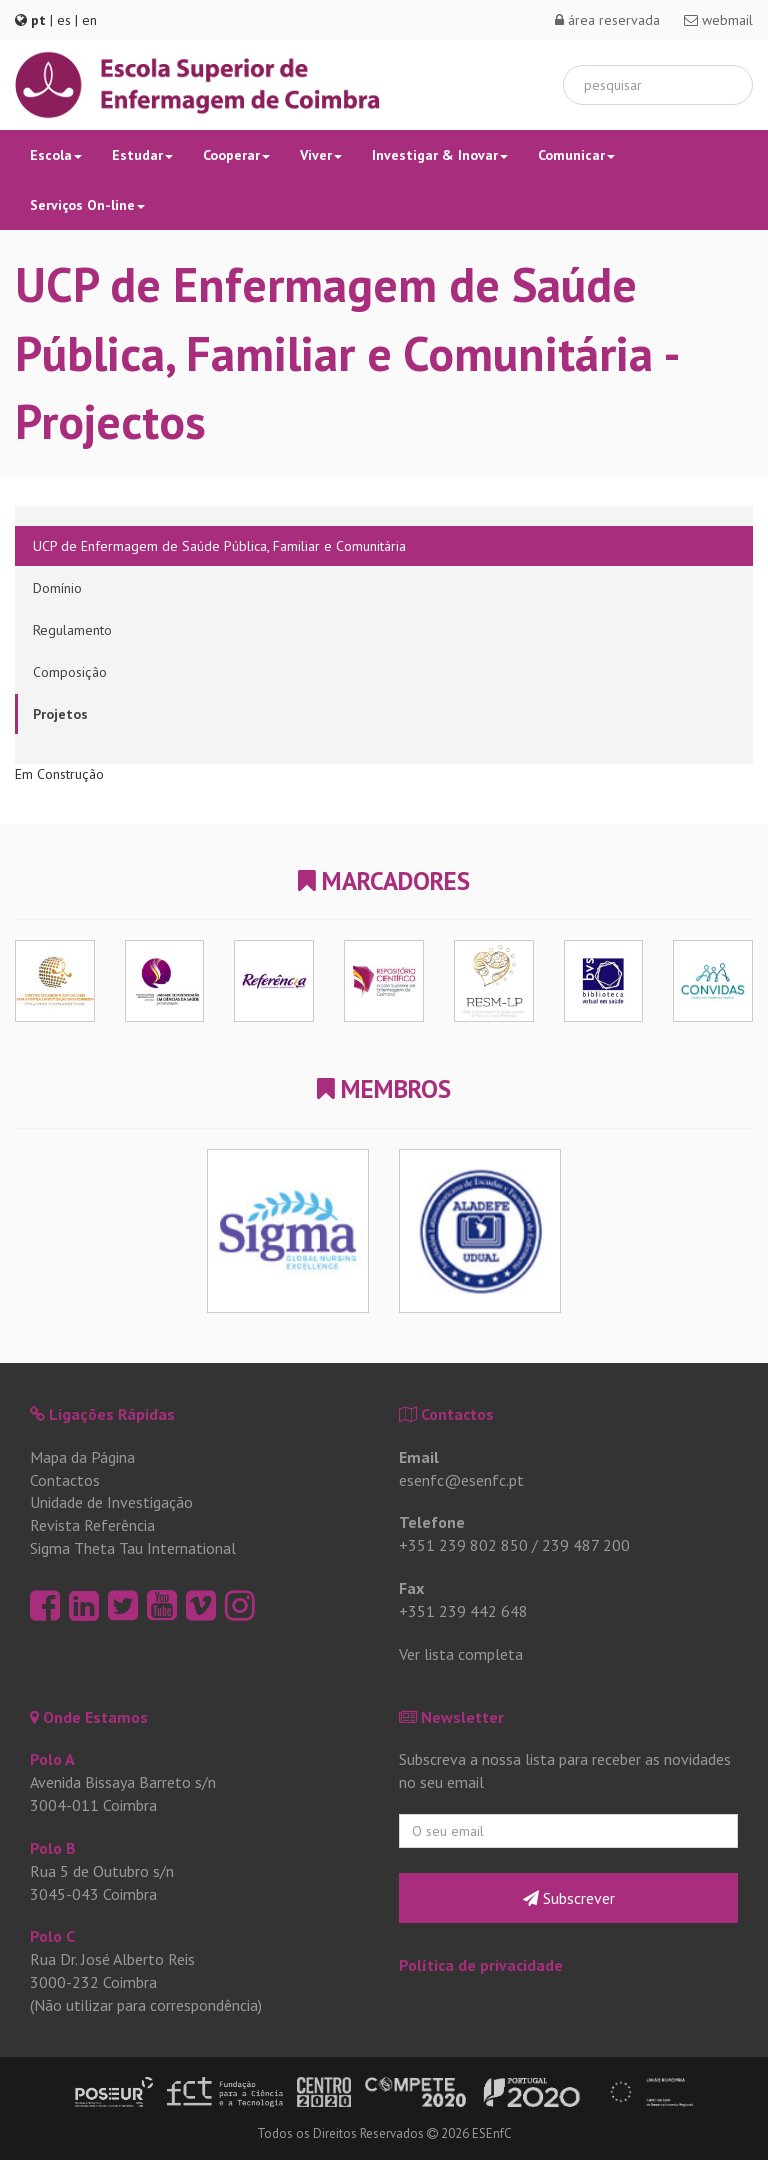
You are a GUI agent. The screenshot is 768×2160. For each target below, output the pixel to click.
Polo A (52, 1759)
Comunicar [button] (576, 155)
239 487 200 (586, 1545)
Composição (70, 672)
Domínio (57, 588)
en (89, 20)
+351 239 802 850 (463, 1545)
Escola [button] (56, 155)
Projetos (60, 714)
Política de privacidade (481, 1965)
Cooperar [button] (236, 155)
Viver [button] (321, 155)
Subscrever (569, 1898)
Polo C (52, 1936)
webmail (718, 20)
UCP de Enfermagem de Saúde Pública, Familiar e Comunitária (219, 546)
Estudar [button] (142, 155)
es (64, 20)
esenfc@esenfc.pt (461, 1480)
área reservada (607, 20)
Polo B (53, 1848)
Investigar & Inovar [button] (440, 155)
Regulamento (72, 630)
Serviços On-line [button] (87, 205)
